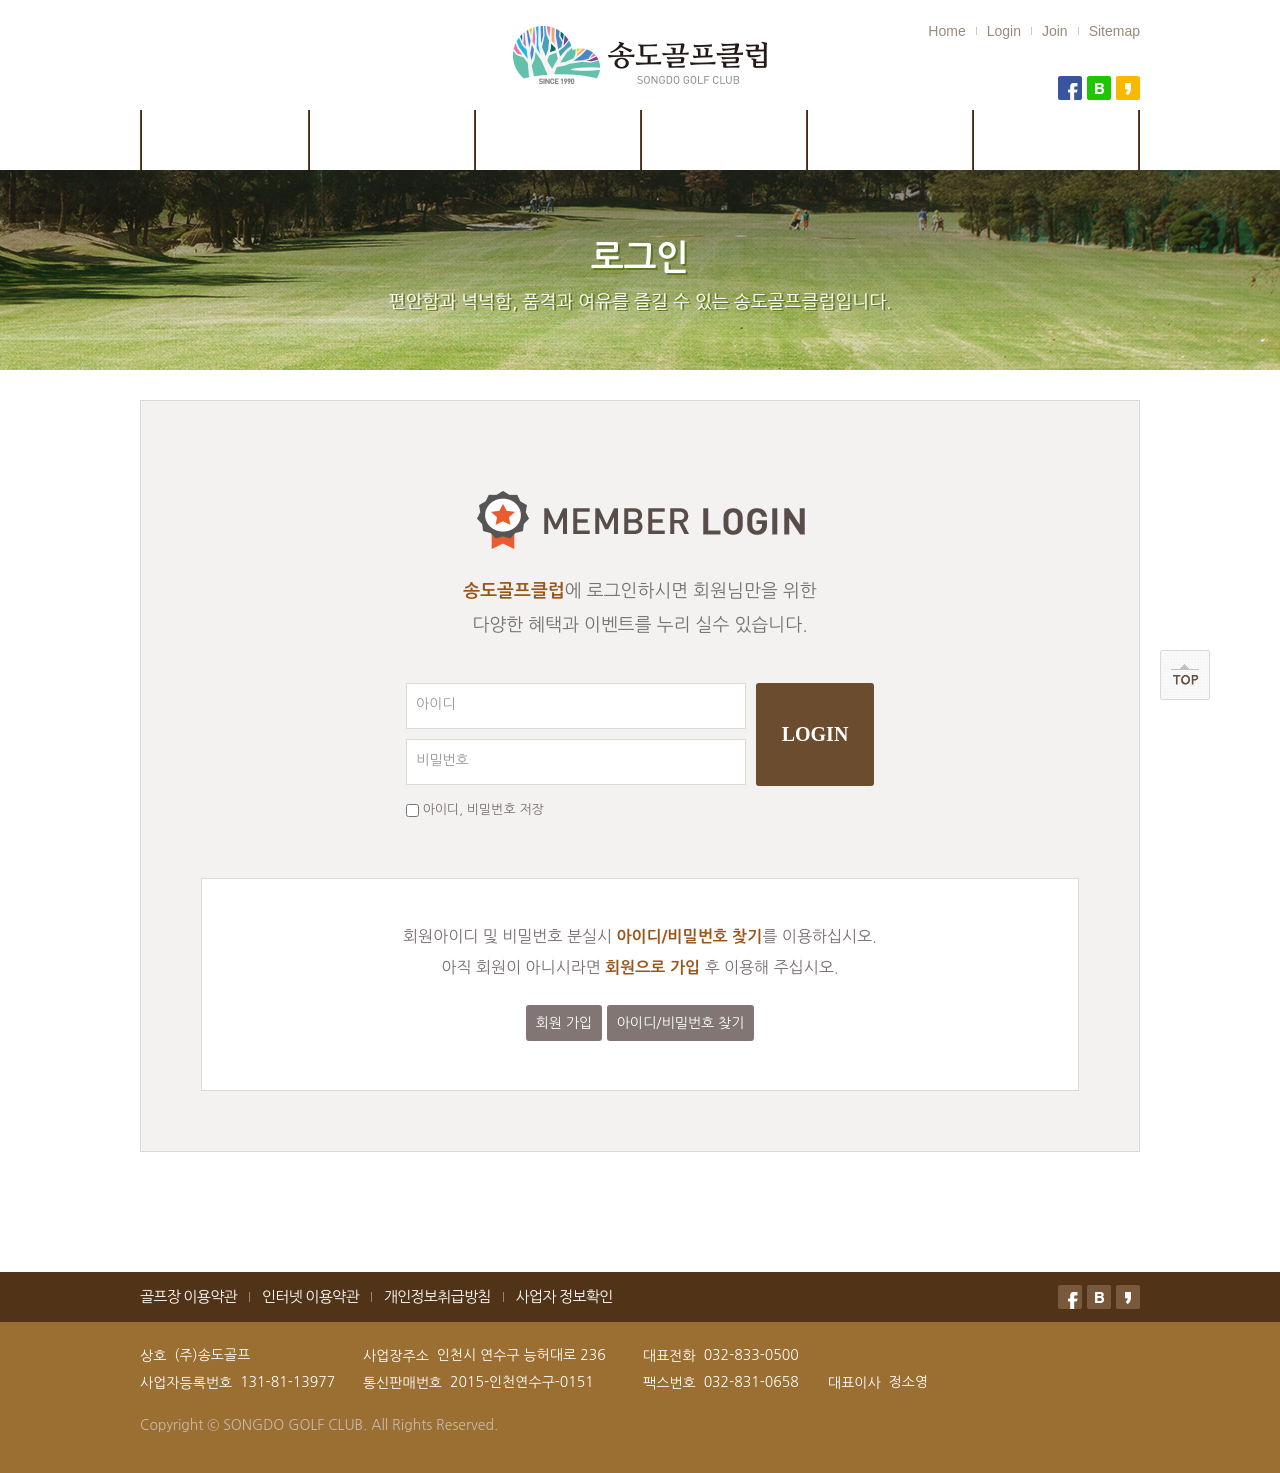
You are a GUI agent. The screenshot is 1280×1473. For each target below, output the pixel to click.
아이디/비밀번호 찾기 (681, 1023)
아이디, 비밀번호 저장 (483, 809)
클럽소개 (225, 140)
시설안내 (559, 140)
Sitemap (1114, 31)
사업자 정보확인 (564, 1296)
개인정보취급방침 (437, 1296)
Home (946, 31)
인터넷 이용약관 (310, 1296)
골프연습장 (1057, 140)
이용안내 (725, 140)
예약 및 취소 (891, 140)
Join (1055, 31)
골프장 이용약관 (188, 1296)
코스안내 (393, 140)
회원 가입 (564, 1023)
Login (1004, 31)
